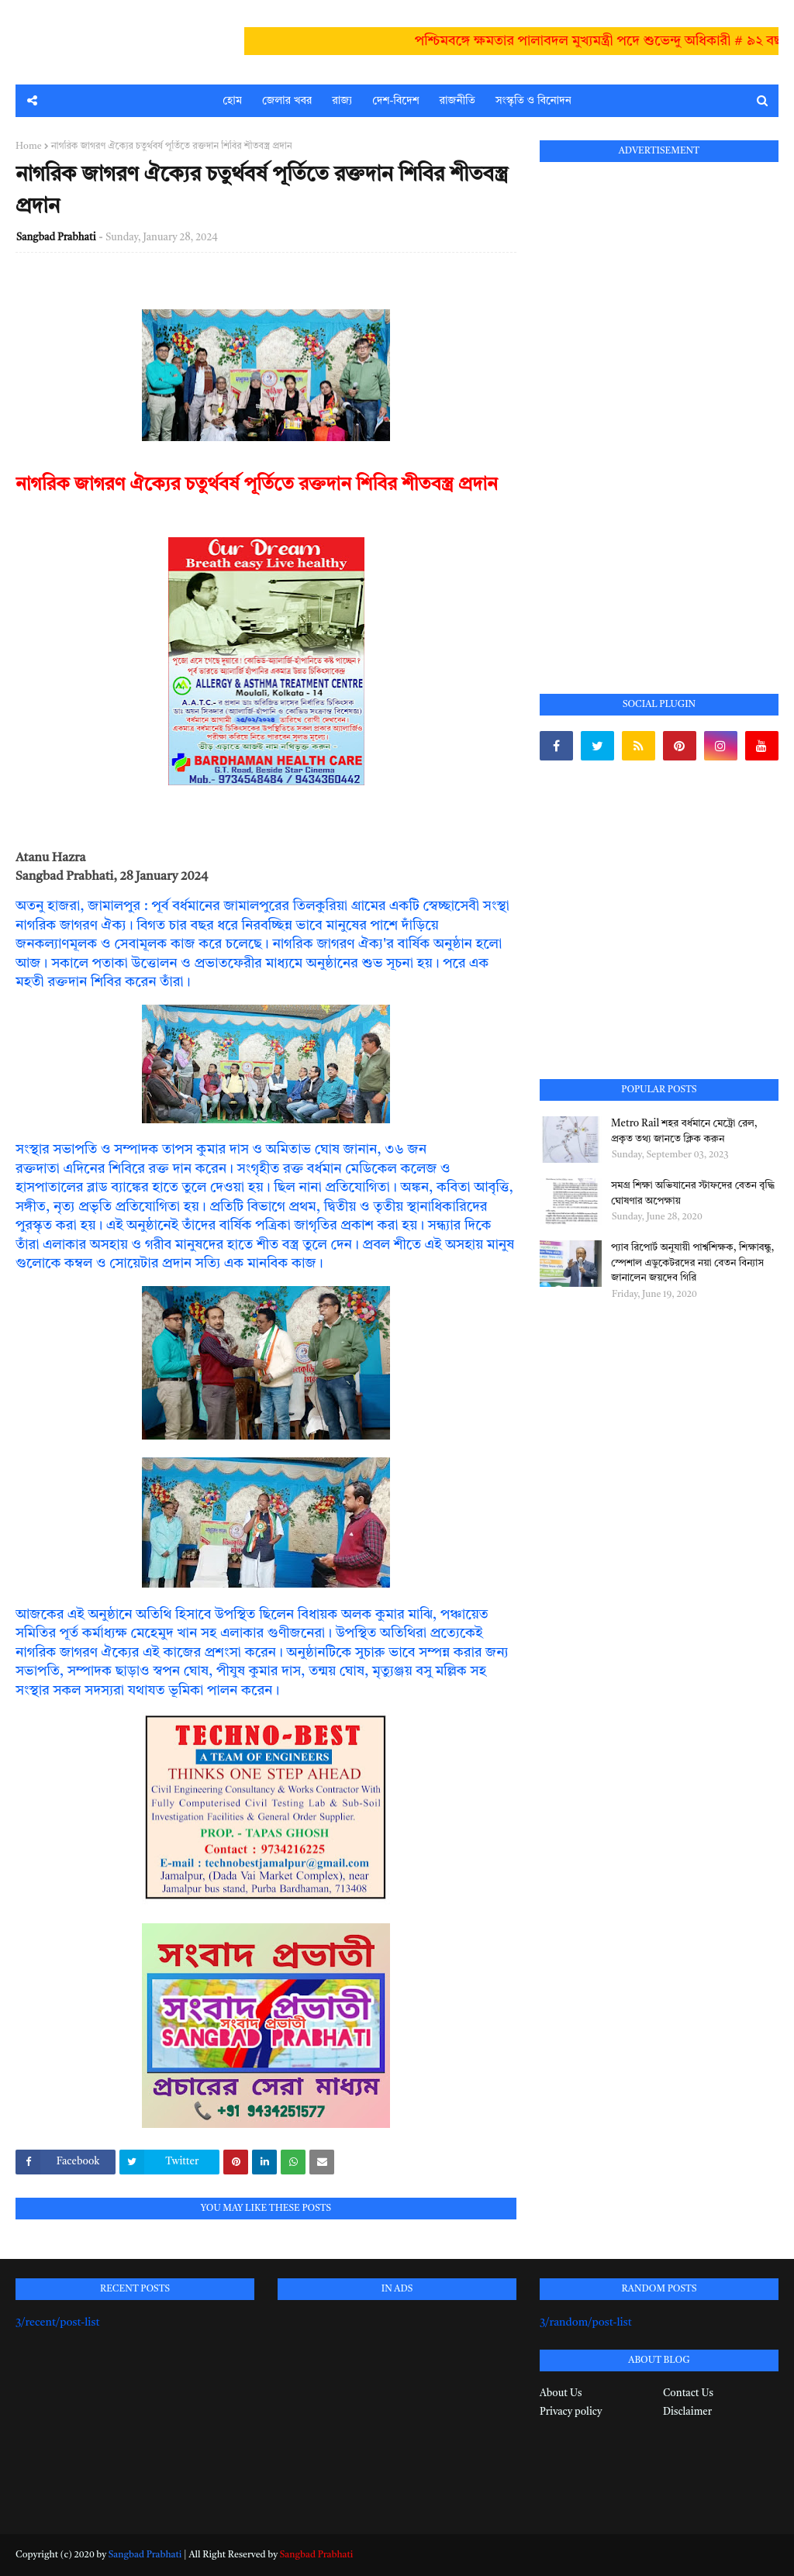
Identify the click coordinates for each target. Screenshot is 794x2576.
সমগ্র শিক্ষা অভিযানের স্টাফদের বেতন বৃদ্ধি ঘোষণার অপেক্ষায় (693, 1193)
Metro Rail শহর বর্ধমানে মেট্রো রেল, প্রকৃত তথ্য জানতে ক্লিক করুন (684, 1131)
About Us (561, 2393)
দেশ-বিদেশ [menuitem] (395, 100)
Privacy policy (571, 2412)
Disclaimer (687, 2412)
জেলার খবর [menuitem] (287, 100)
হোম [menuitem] (232, 100)
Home (29, 146)
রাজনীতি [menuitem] (457, 100)
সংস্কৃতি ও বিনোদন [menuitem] (533, 100)
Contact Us (688, 2393)
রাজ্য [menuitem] (342, 100)
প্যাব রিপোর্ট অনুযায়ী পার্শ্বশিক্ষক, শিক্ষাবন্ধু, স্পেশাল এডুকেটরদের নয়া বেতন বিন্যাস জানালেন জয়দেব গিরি (692, 1263)
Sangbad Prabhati (56, 238)
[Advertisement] (656, 410)
